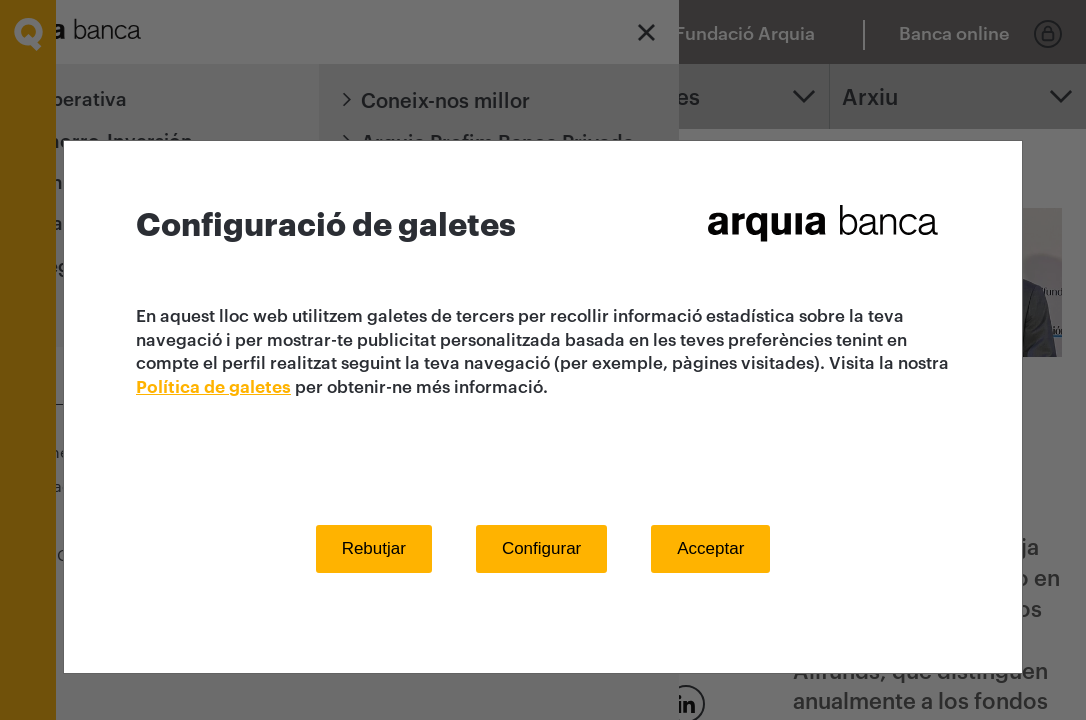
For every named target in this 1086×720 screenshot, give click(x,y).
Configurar (541, 548)
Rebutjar (374, 548)
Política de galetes (213, 387)
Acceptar (710, 548)
